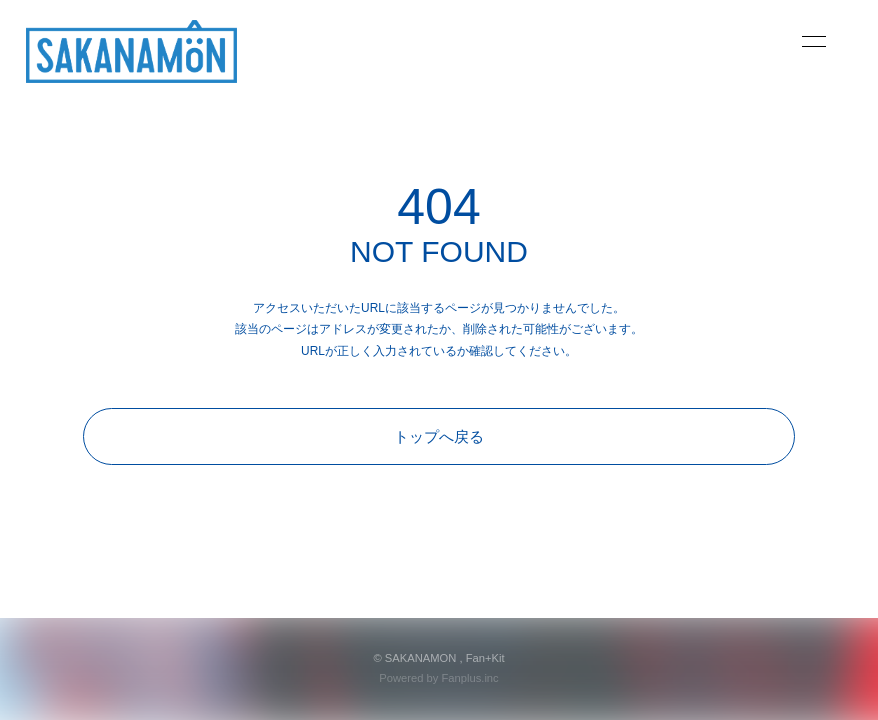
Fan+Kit (485, 658)
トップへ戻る (439, 436)
